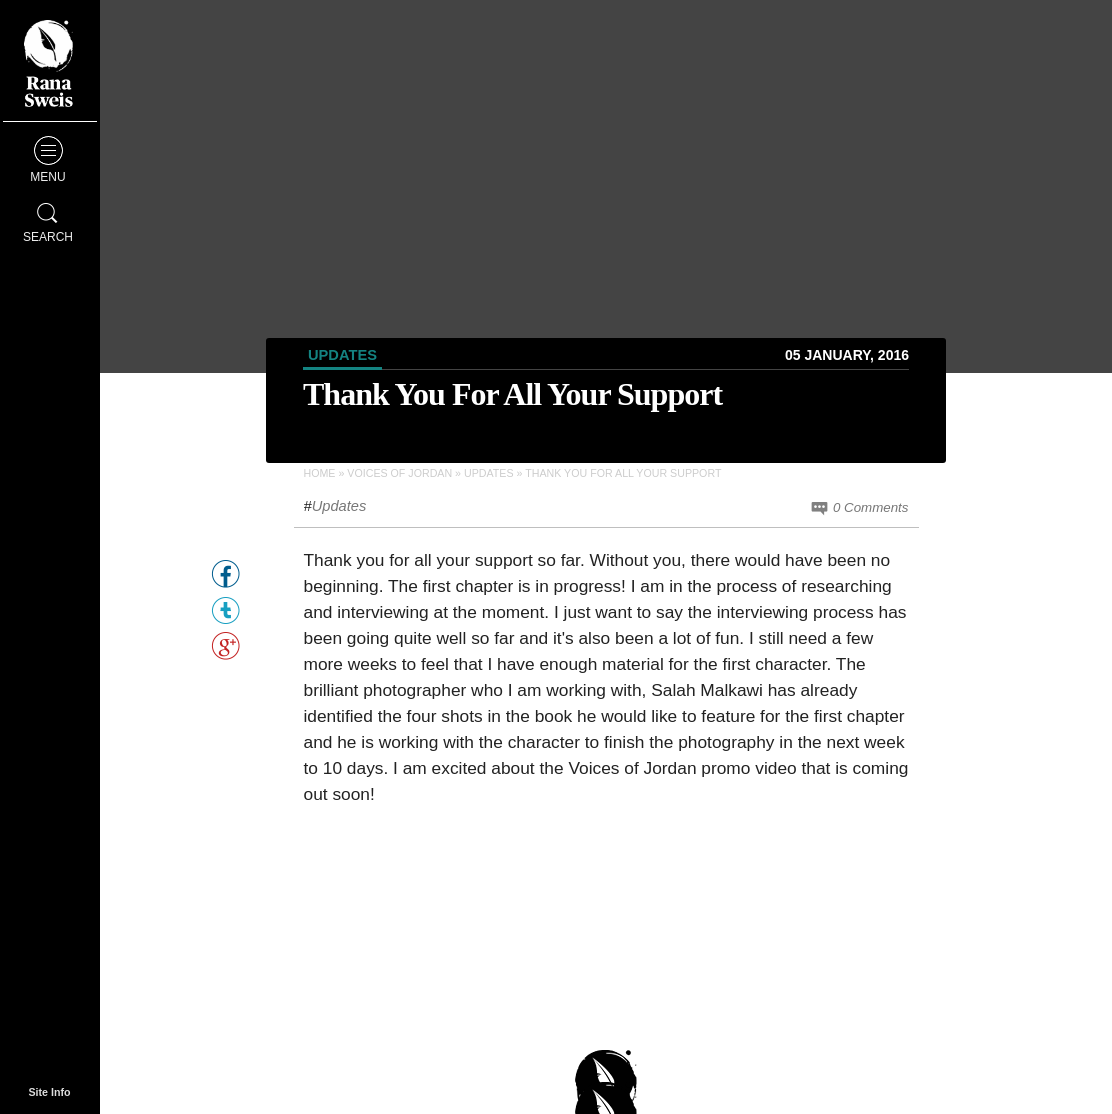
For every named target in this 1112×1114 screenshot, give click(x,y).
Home (320, 473)
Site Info (49, 1092)
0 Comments (859, 508)
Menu (47, 160)
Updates (342, 355)
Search (48, 220)
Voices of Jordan (399, 473)
